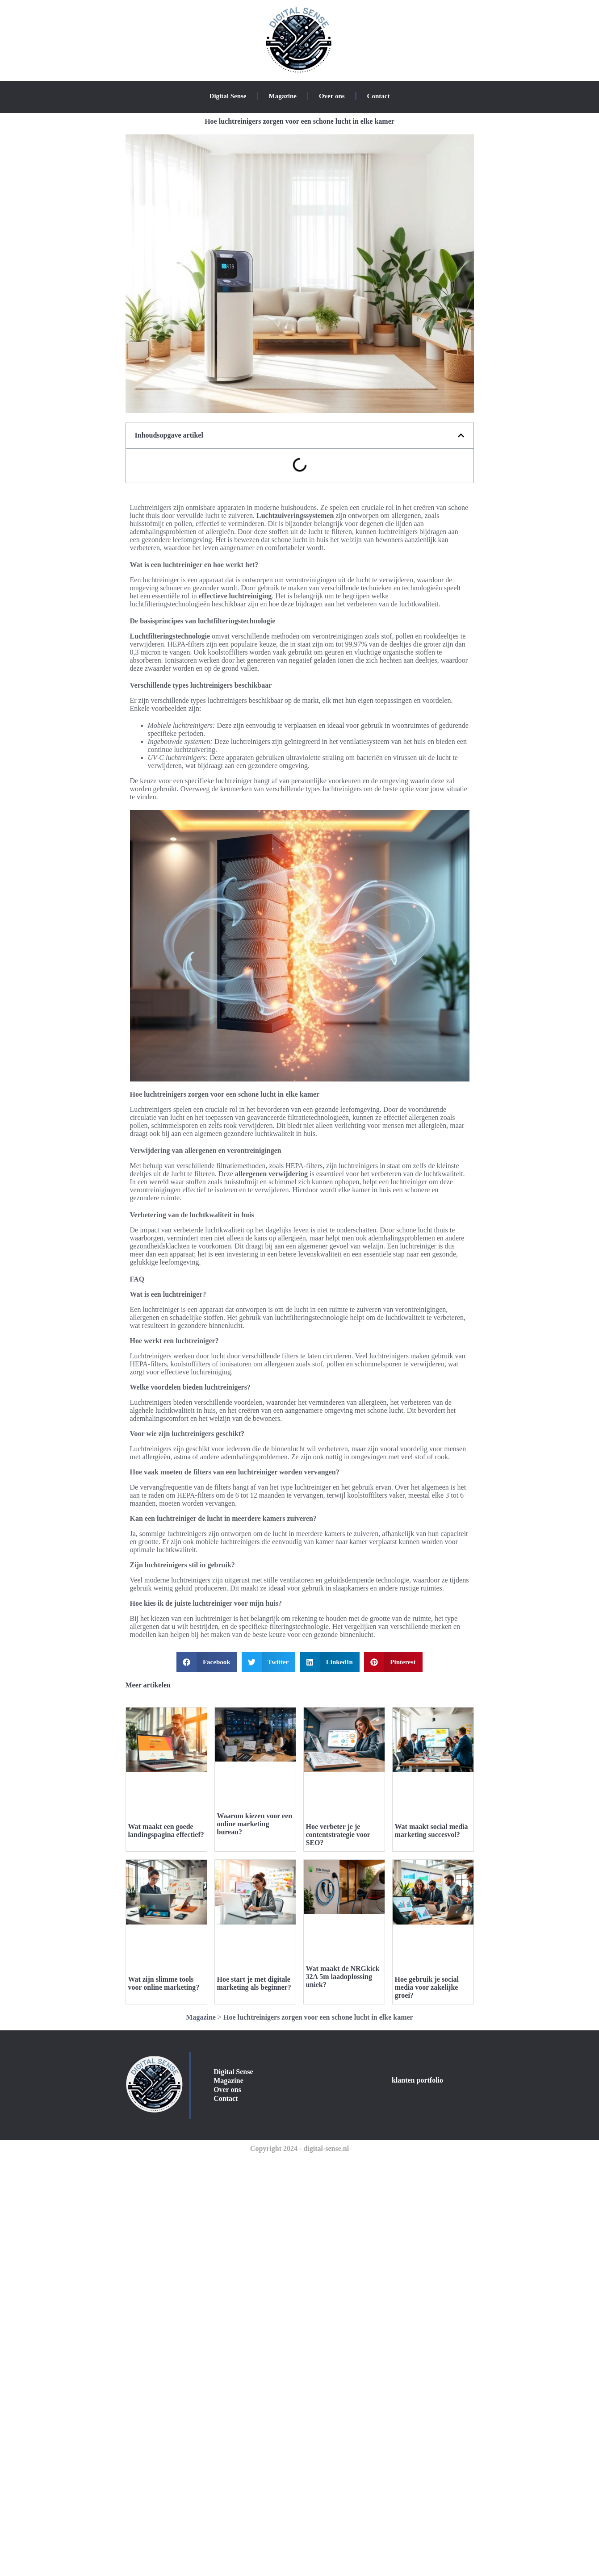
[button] (461, 435)
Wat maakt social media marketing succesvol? (431, 1830)
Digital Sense (228, 96)
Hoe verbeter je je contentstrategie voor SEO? (338, 1834)
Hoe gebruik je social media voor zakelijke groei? (427, 1987)
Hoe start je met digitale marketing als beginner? (254, 1983)
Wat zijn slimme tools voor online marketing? (164, 1983)
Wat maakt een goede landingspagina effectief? (166, 1830)
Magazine (282, 96)
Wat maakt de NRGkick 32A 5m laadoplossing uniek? (343, 1976)
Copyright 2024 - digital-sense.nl (299, 2148)
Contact (378, 96)
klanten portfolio (417, 2080)
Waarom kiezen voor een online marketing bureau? (255, 1824)
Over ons (332, 96)
